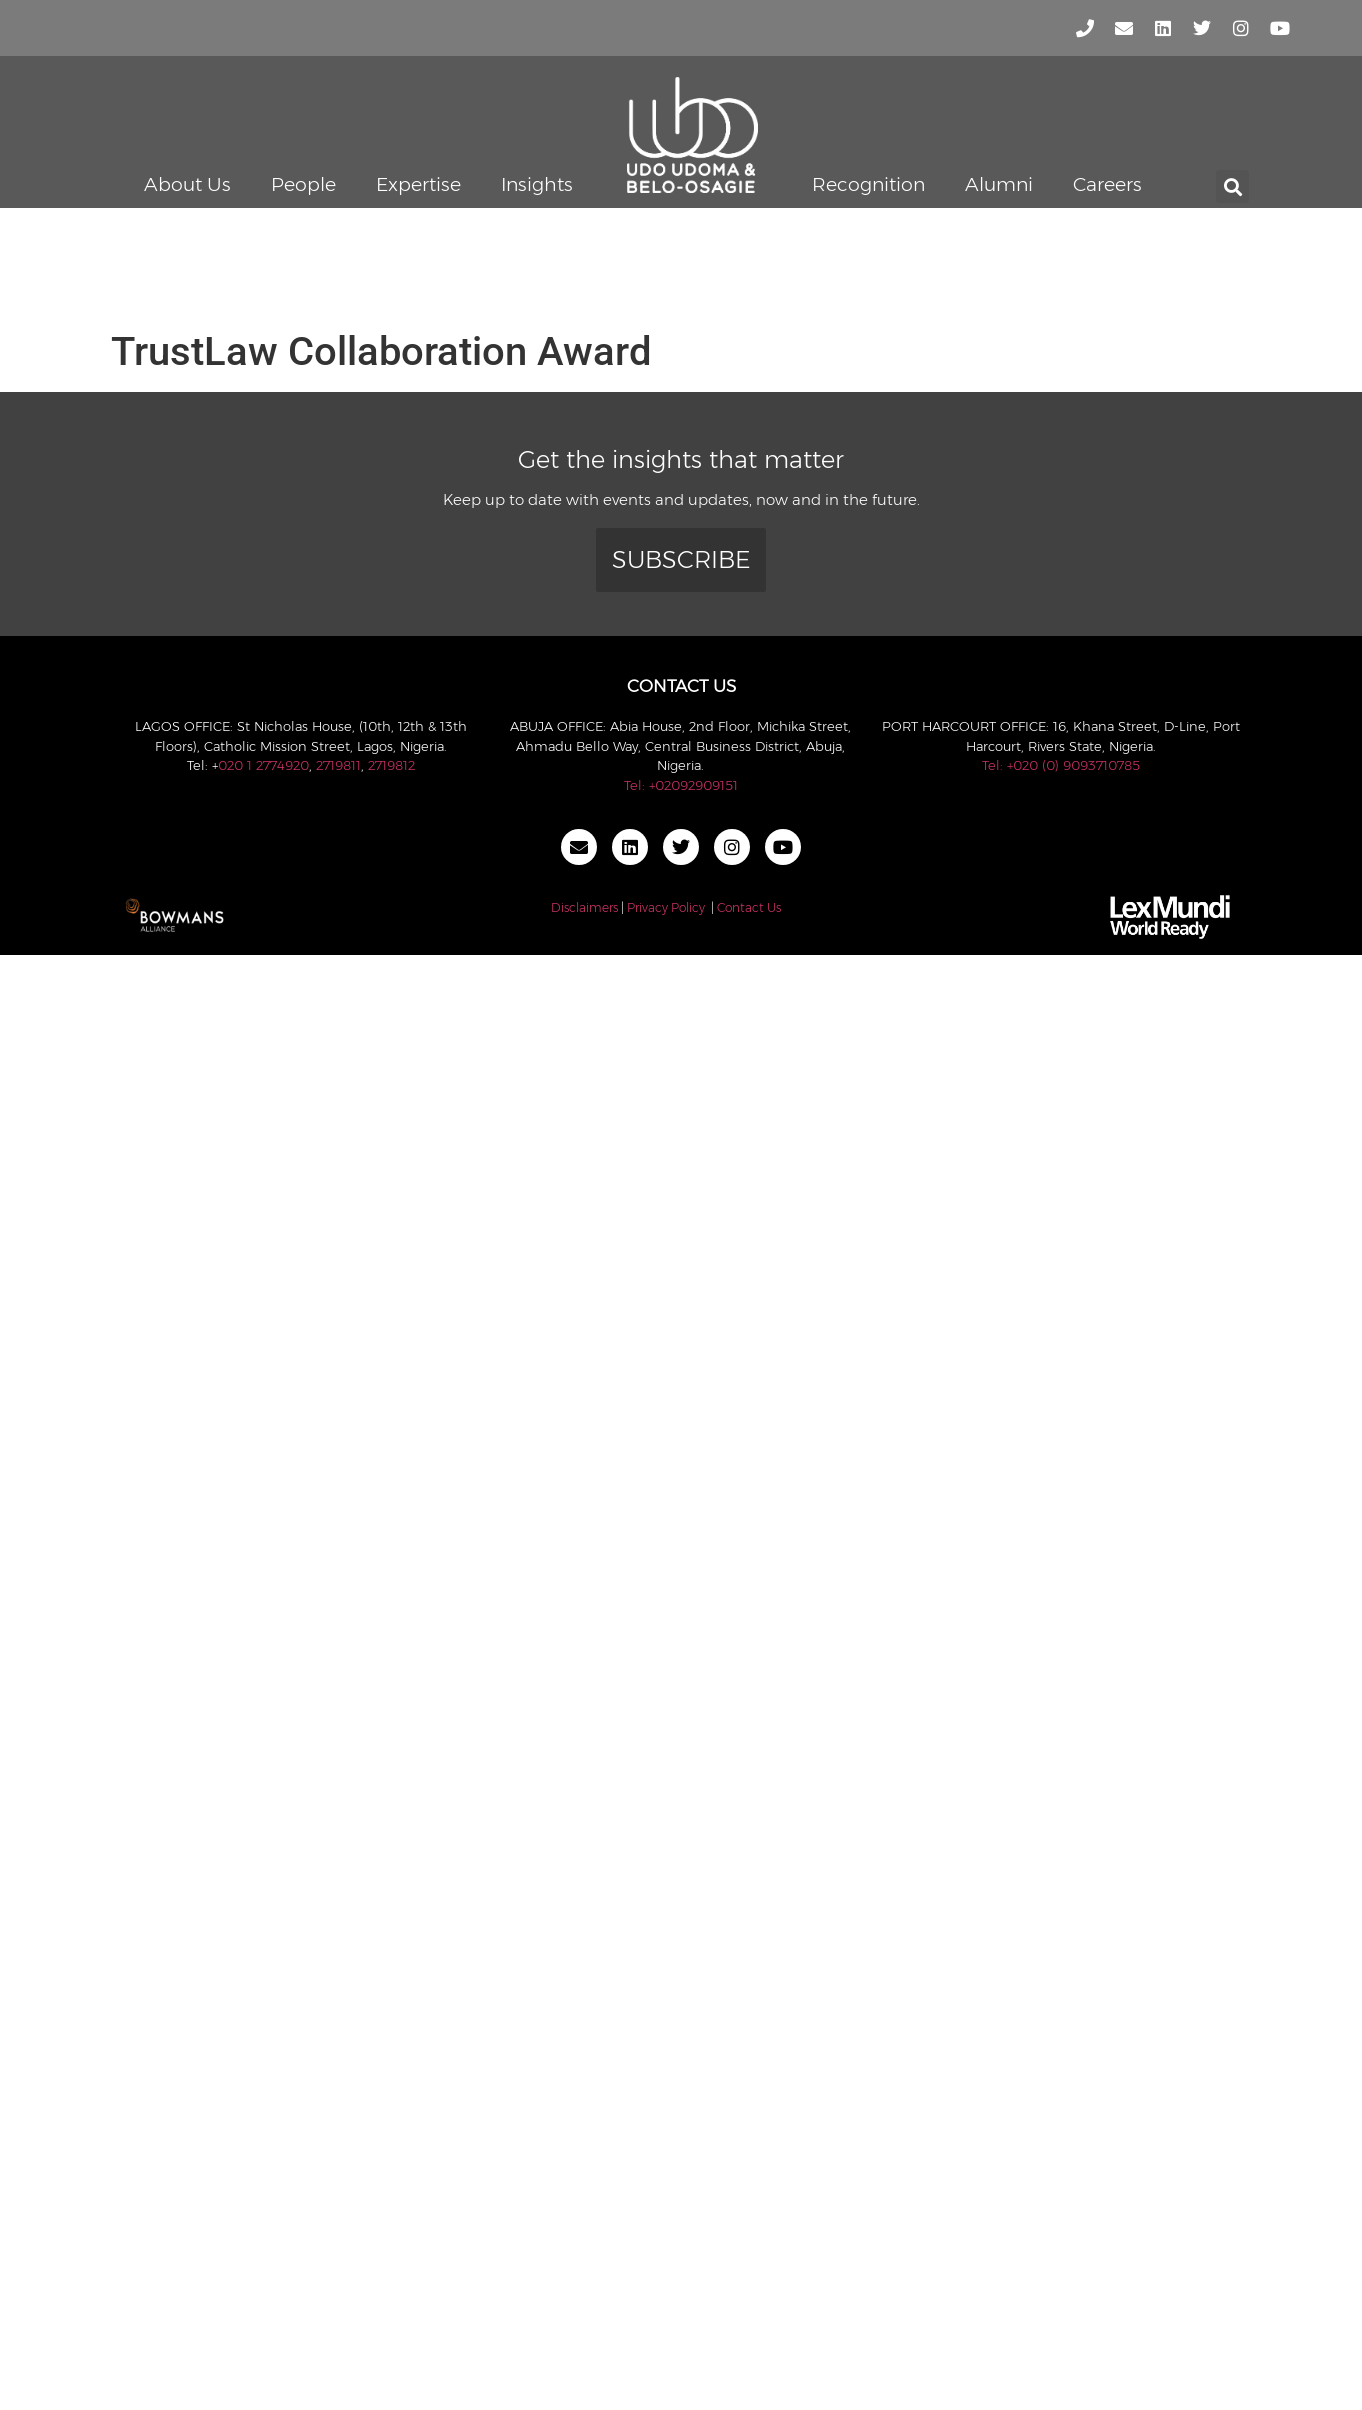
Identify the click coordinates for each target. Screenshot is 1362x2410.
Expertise (418, 184)
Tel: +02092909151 (681, 785)
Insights (537, 184)
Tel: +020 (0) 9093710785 (1061, 765)
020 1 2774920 (263, 765)
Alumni (999, 184)
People (303, 184)
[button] (1232, 186)
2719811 (338, 765)
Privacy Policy (666, 907)
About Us (187, 184)
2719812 (391, 765)
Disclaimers (584, 907)
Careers (1107, 184)
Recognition (868, 184)
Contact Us (749, 907)
